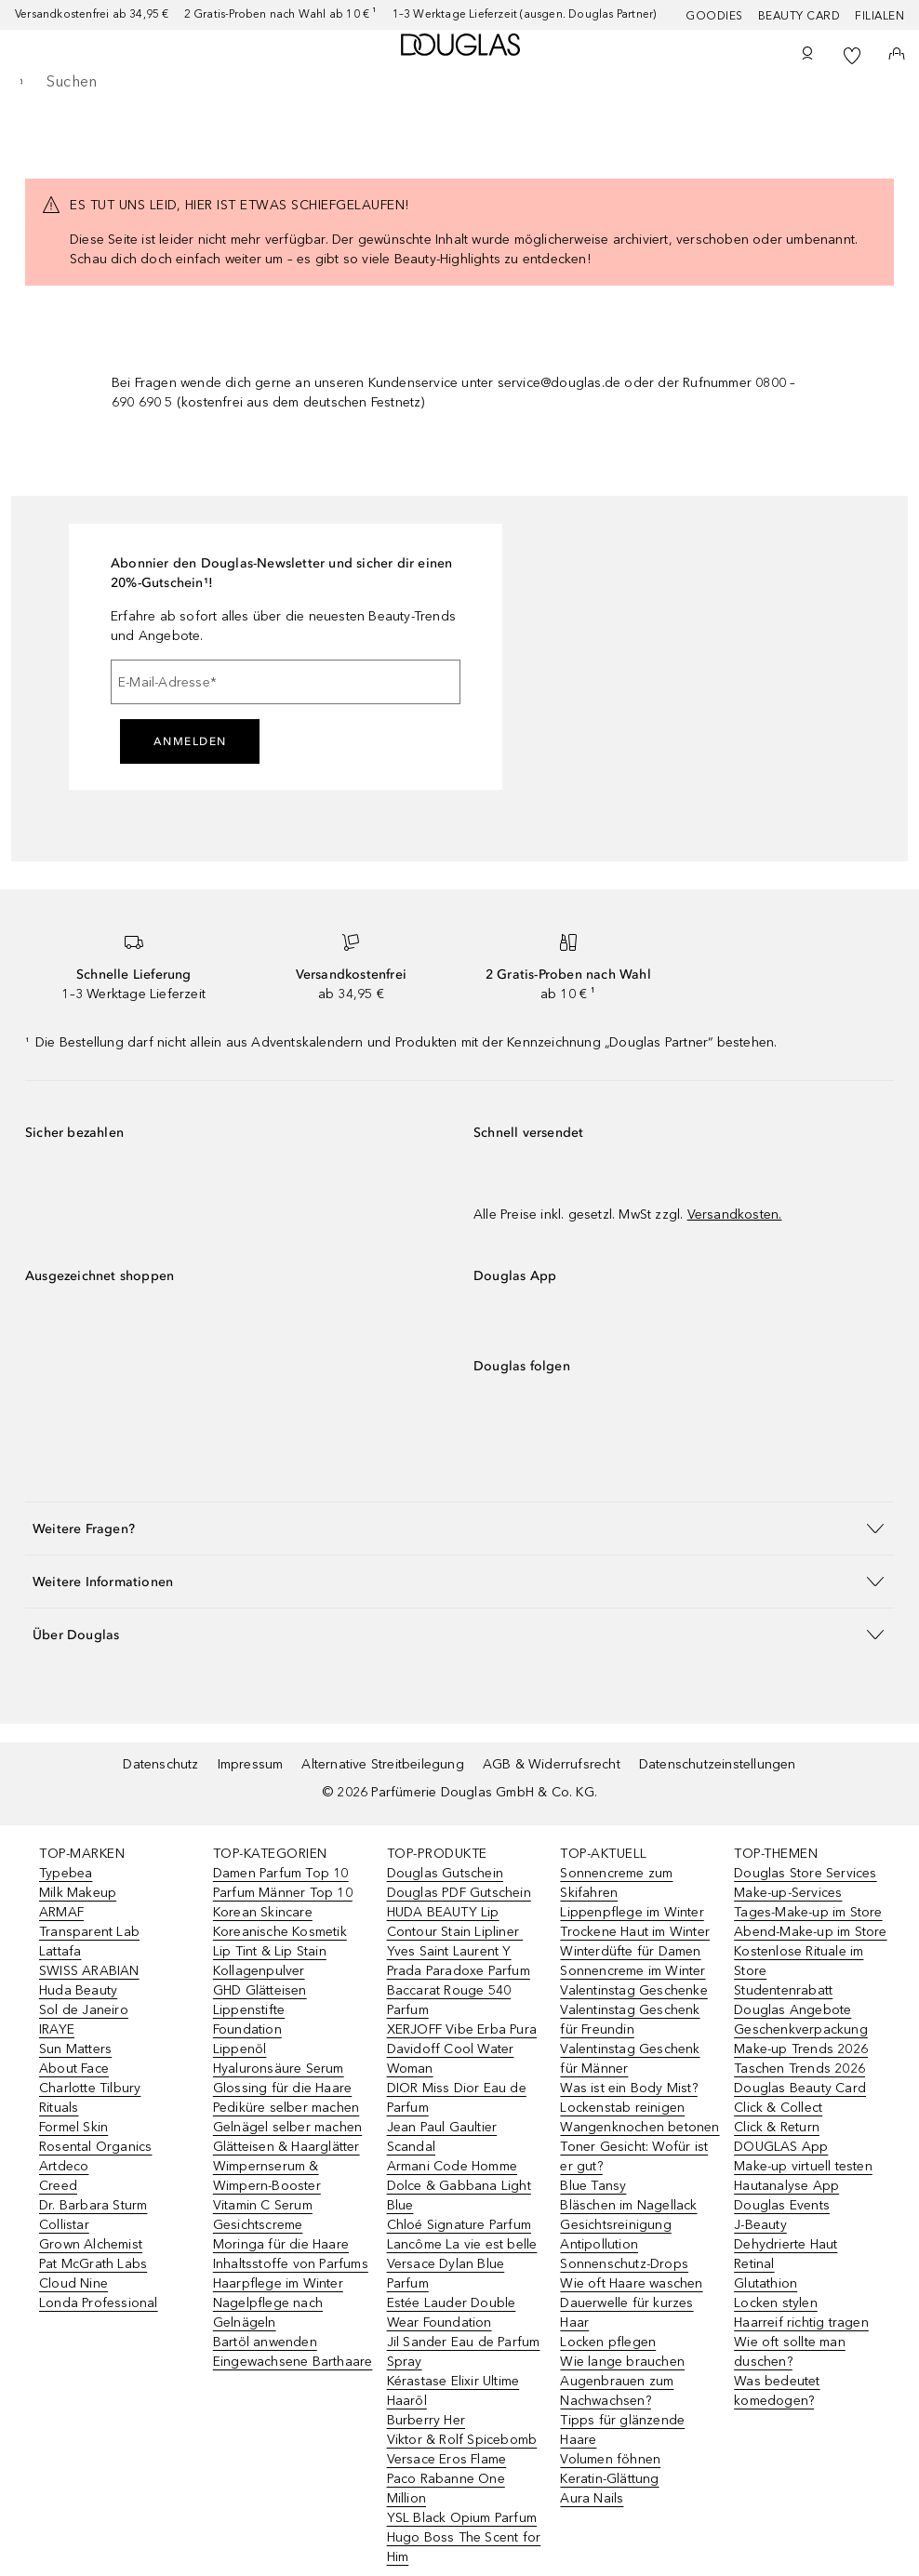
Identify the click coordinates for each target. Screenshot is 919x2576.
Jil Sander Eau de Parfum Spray (463, 2351)
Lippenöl (240, 2049)
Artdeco (63, 2166)
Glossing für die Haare (282, 2088)
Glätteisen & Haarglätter (286, 2147)
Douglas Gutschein (445, 1873)
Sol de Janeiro (83, 2010)
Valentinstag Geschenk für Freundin (629, 2019)
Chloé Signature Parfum (459, 2225)
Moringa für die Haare (281, 2244)
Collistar (64, 2225)
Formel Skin (73, 2127)
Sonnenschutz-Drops (624, 2264)
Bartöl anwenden (265, 2342)
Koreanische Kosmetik (280, 1932)
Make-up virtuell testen (803, 2166)
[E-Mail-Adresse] (285, 682)
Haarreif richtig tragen (801, 2322)
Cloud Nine (73, 2283)
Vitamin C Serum (263, 2205)
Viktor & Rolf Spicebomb (462, 2440)
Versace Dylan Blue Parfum (446, 2273)
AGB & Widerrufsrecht (551, 1764)
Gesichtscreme (258, 2225)
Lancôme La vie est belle (462, 2244)
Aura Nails (591, 2498)
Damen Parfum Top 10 (281, 1873)
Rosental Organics (95, 2147)
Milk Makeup (77, 1893)
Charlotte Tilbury (89, 2088)
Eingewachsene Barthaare (293, 2361)
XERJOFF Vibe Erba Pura (462, 2029)
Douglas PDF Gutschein (459, 1893)
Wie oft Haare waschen (631, 2283)
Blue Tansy (593, 2186)
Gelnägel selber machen (287, 2127)
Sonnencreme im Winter (632, 1971)
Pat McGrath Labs (93, 2264)
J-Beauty (760, 2225)
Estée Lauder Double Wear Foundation (451, 2312)
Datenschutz (160, 1764)
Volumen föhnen (610, 2459)
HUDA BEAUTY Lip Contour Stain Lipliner (455, 1922)
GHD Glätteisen (260, 1990)
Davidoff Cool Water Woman (450, 2058)
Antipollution (599, 2244)
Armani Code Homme (452, 2166)
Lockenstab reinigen (622, 2108)
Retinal (754, 2264)
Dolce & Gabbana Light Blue (459, 2195)
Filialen (879, 15)
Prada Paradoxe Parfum (458, 1971)
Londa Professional (98, 2303)
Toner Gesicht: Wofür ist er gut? (634, 2156)
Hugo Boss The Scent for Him (464, 2547)
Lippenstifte (249, 2010)
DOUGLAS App (781, 2147)
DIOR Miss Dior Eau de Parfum (456, 2098)
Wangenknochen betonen (639, 2127)
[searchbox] (459, 81)
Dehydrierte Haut (785, 2244)
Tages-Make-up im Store (808, 1912)
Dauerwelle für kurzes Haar (626, 2312)
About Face (74, 2068)
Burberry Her (426, 2420)
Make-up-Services (788, 1893)
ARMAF (61, 1912)
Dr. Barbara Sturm (93, 2205)
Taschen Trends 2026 (799, 2068)
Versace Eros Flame (447, 2459)
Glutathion (765, 2283)
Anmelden (190, 741)
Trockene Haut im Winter (635, 1932)
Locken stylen (776, 2303)
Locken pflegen (608, 2342)
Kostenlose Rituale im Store (798, 1961)
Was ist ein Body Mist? (628, 2088)
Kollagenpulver (259, 1971)
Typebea (65, 1873)
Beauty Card (799, 15)
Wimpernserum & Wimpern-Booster (267, 2176)
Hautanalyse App (786, 2186)
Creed (58, 2186)
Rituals (58, 2108)
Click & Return (776, 2127)
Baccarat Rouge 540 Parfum (449, 2000)
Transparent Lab (89, 1932)
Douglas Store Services (805, 1873)
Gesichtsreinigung (615, 2225)
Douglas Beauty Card (800, 2088)
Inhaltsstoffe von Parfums (290, 2264)
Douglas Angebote (792, 2010)
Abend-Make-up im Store (810, 1932)
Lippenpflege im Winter (631, 1912)
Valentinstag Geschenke (633, 1990)
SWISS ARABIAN (89, 1971)
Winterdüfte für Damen (630, 1951)
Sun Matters (75, 2049)
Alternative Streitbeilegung (382, 1764)
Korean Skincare (263, 1912)
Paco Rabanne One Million (446, 2488)
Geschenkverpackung (801, 2029)
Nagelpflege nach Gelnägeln (268, 2312)
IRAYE (56, 2029)
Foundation (247, 2029)
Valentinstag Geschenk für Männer (629, 2058)
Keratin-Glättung (609, 2479)
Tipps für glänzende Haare (622, 2430)
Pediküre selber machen (286, 2108)
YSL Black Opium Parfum (462, 2518)
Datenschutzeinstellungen (717, 1764)
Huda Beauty (78, 1990)
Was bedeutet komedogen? (776, 2391)
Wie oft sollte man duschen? (790, 2351)
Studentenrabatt (783, 1990)
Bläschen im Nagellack (628, 2205)
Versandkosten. (734, 1214)
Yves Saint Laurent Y (449, 1951)
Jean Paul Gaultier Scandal (442, 2137)
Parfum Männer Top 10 (283, 1893)
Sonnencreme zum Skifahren (616, 1883)
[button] (459, 1528)
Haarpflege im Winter (278, 2283)
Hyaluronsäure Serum (278, 2068)
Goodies (714, 15)
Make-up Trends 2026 (801, 2049)
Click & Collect (778, 2108)
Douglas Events (782, 2205)
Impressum (251, 1764)
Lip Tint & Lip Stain (269, 1951)
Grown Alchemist (90, 2244)
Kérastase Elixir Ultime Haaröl (453, 2391)
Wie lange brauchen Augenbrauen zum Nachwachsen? (622, 2381)
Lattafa (60, 1951)
